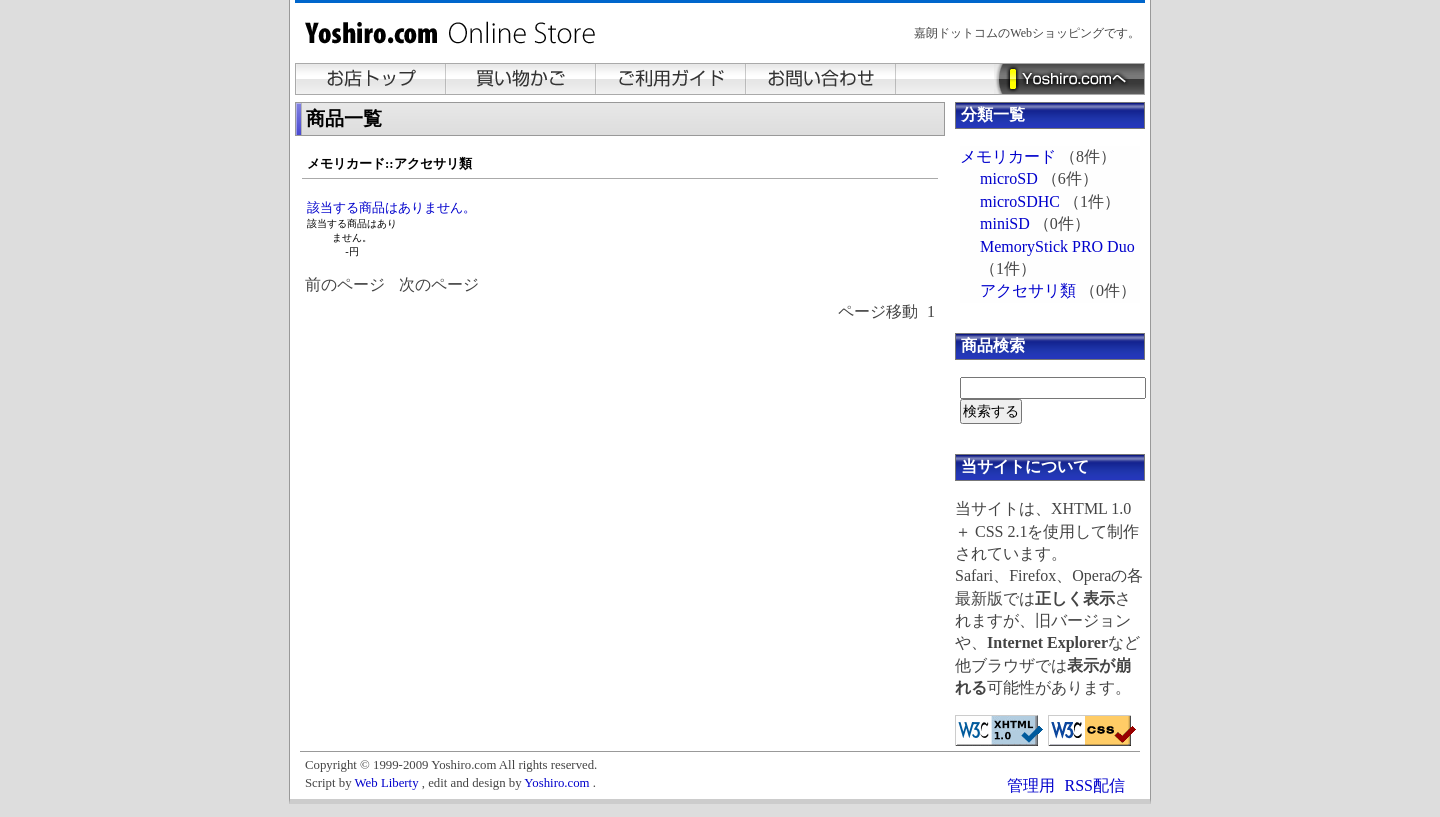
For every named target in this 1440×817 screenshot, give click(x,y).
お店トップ (371, 79)
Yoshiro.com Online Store (455, 38)
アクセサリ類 (1028, 290)
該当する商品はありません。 (391, 207)
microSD (1009, 178)
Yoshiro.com (556, 783)
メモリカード (1008, 156)
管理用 (1031, 785)
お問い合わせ (821, 79)
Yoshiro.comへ (1069, 79)
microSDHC (1020, 201)
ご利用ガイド (671, 79)
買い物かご (521, 79)
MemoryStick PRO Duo (1057, 246)
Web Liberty (387, 783)
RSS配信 (1095, 785)
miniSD (1005, 223)
